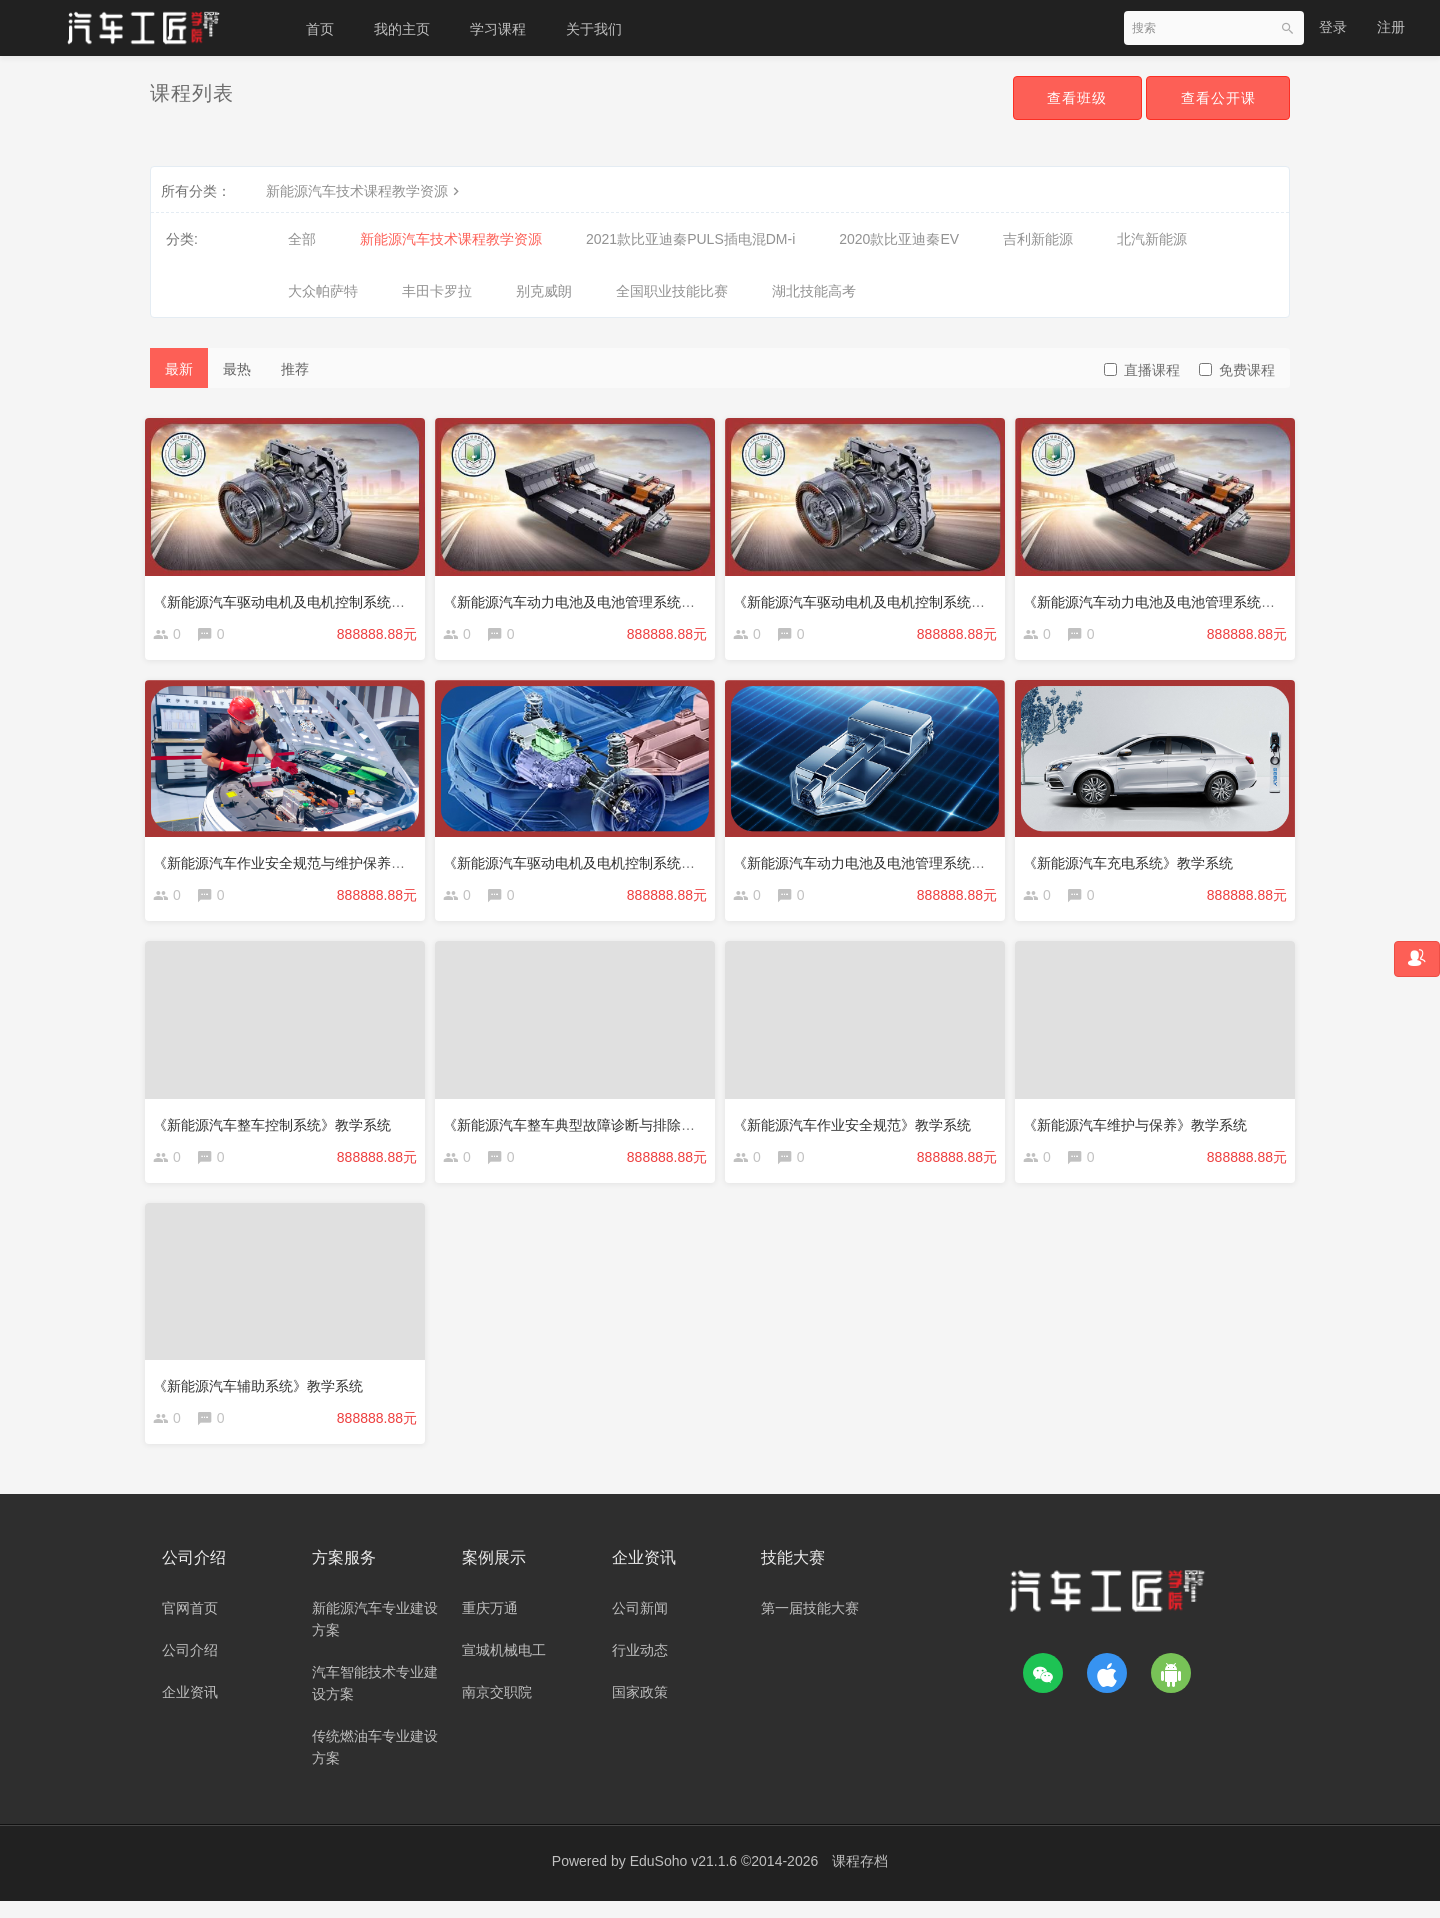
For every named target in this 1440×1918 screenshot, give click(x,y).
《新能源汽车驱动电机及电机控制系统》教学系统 (602, 862)
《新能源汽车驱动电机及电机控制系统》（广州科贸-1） (332, 596)
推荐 (295, 369)
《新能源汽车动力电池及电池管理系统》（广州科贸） (1196, 596)
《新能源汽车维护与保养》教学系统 (1140, 1128)
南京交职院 (497, 1709)
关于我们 (594, 29)
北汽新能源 (1152, 239)
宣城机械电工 (504, 1667)
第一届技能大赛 (810, 1625)
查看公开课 (1216, 98)
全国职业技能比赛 (672, 291)
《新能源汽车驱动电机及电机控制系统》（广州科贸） (906, 596)
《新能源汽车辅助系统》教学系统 (263, 1394)
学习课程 (498, 29)
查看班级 (1072, 98)
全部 (302, 239)
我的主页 (402, 29)
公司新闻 (640, 1625)
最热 (237, 369)
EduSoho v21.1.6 (683, 1878)
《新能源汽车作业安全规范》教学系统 (857, 1128)
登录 (1333, 27)
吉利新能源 (1038, 239)
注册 (1391, 27)
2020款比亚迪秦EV (899, 239)
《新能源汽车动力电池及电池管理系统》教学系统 (892, 862)
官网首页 (190, 1625)
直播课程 (1142, 370)
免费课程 (1237, 370)
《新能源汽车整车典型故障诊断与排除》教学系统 (602, 1128)
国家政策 (640, 1709)
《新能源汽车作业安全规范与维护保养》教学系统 (312, 862)
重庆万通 (490, 1625)
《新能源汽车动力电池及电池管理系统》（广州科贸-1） (622, 596)
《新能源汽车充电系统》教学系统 (1133, 862)
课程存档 (860, 1878)
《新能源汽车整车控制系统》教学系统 (277, 1128)
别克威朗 (544, 291)
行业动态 (640, 1667)
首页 (320, 29)
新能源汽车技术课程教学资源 (365, 191)
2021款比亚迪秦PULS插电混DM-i (690, 239)
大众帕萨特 (323, 291)
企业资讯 (190, 1709)
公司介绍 (190, 1667)
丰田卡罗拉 (437, 291)
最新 (179, 369)
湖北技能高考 (814, 291)
